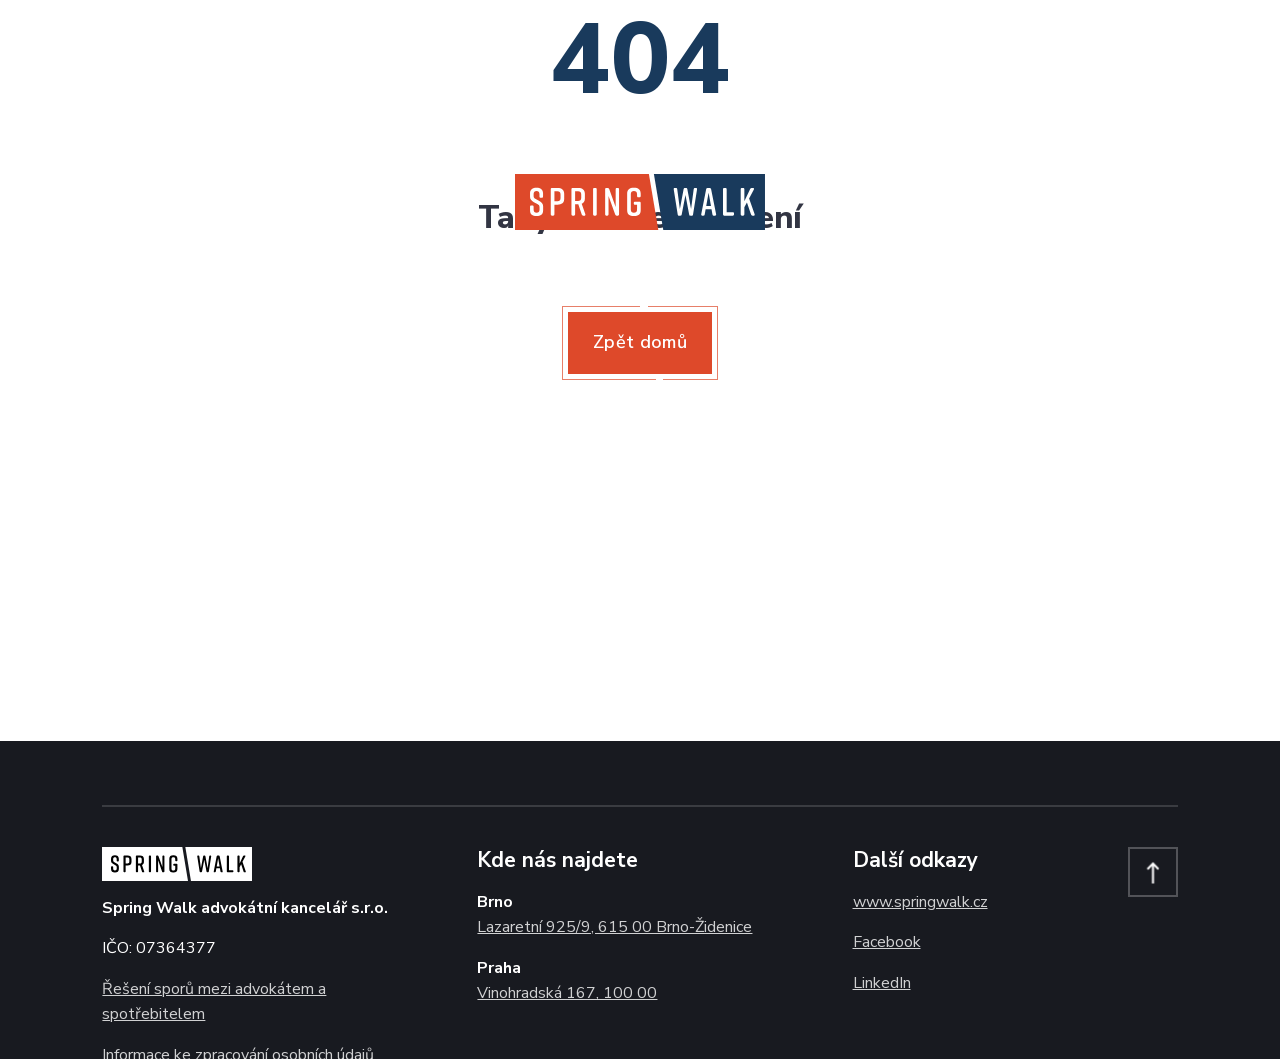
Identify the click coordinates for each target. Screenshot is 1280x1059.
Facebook (887, 942)
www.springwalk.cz (920, 902)
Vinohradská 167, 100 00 (567, 993)
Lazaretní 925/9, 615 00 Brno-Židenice (614, 927)
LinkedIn (882, 983)
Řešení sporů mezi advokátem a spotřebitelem (214, 1002)
